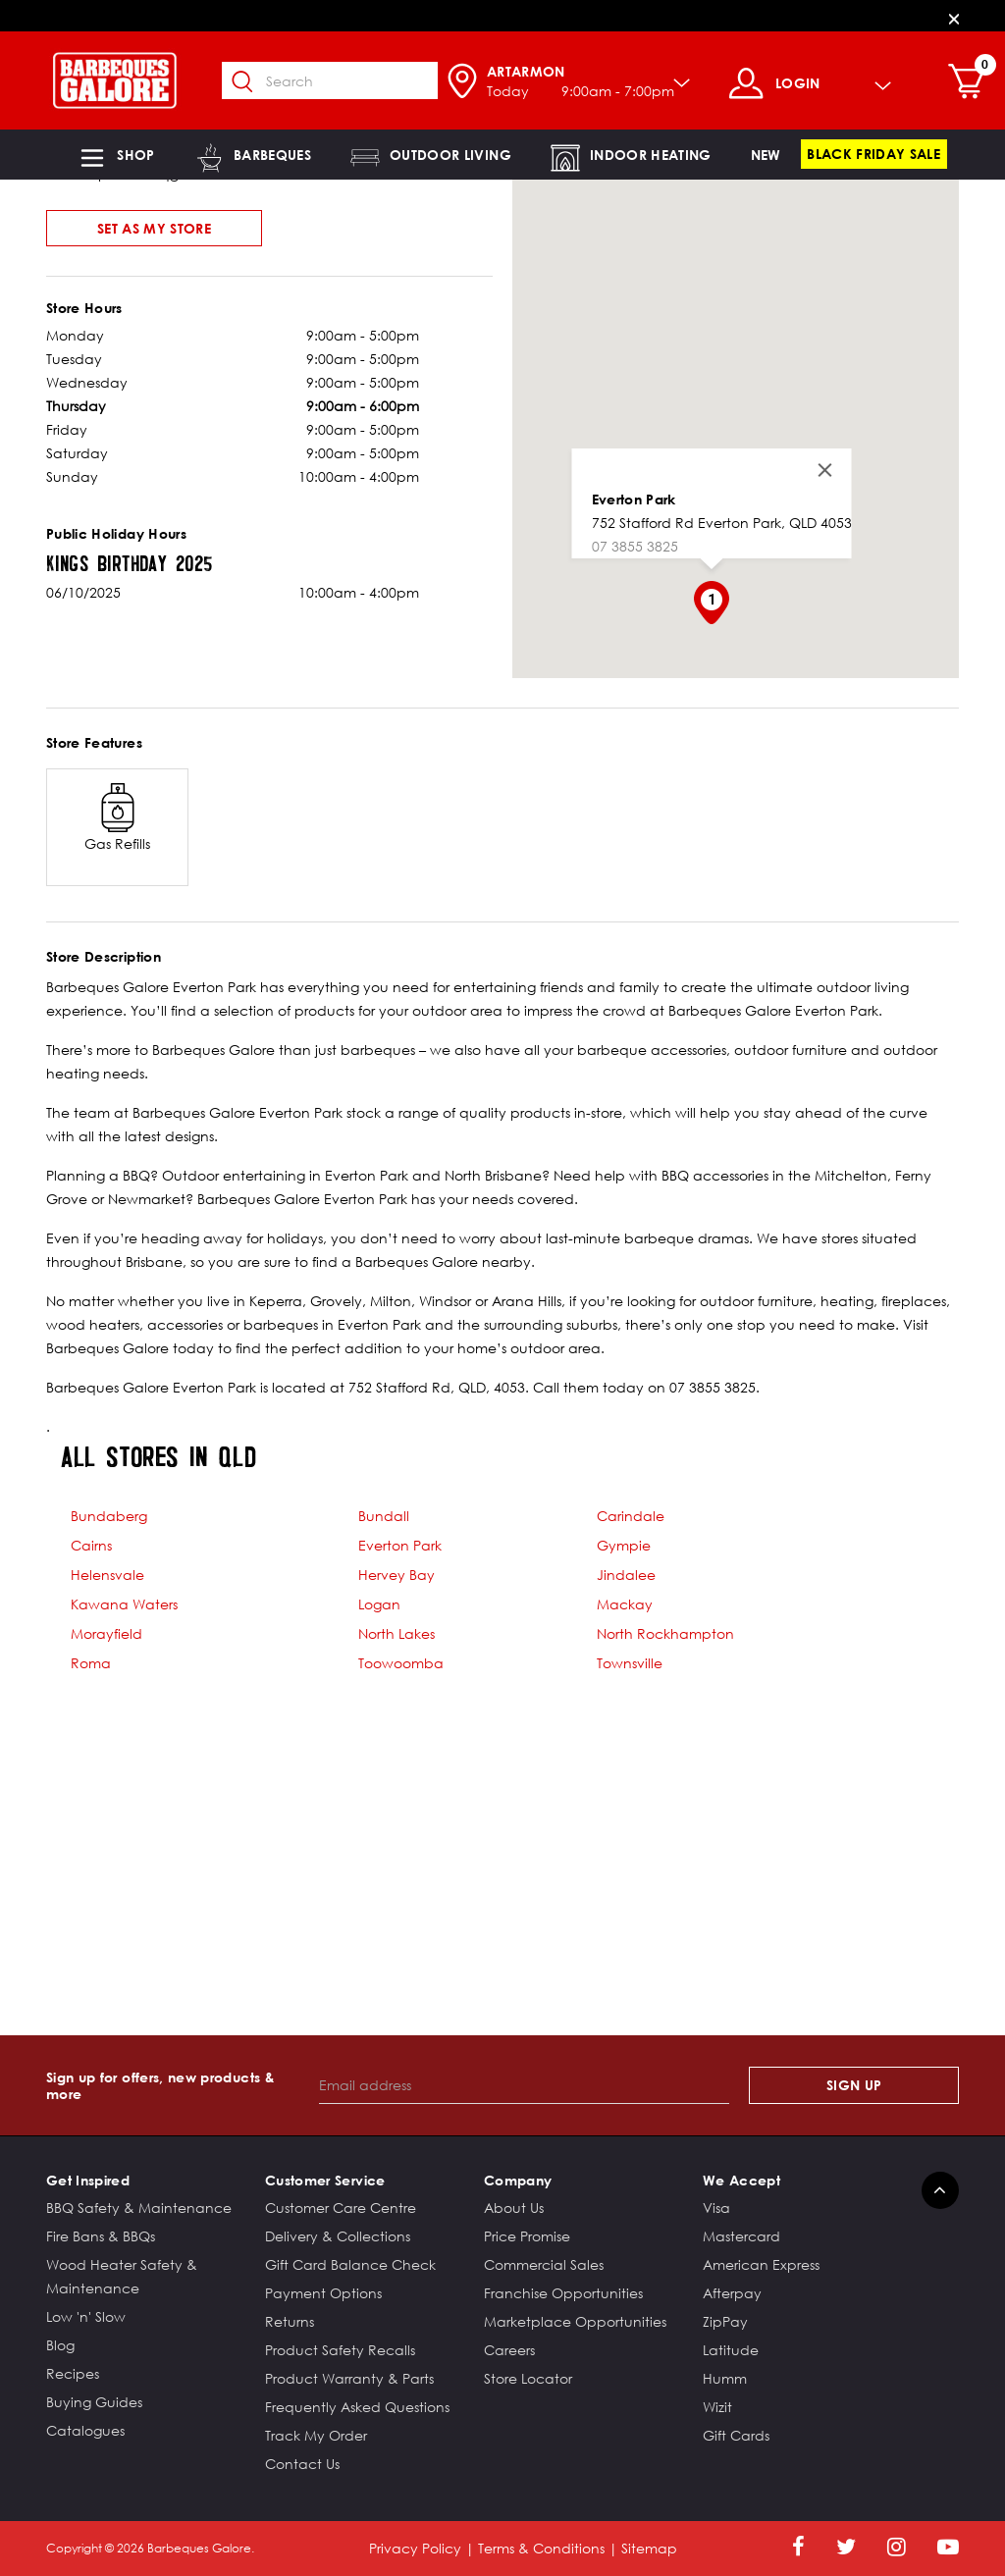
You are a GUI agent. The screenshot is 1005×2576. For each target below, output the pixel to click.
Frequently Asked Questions (357, 2406)
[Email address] (524, 2085)
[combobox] (343, 80)
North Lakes (396, 1633)
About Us (514, 2207)
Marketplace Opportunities (575, 2321)
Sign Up (853, 2085)
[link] (766, 155)
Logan (379, 1604)
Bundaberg (109, 1515)
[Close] (954, 18)
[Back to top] (940, 2190)
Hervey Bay (396, 1574)
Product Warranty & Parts (349, 2378)
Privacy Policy (415, 2548)
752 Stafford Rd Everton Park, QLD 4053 (721, 522)
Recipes (72, 2373)
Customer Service (325, 2180)
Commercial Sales (544, 2264)
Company (518, 2180)
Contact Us (302, 2463)
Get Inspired (88, 2180)
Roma (91, 1663)
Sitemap (649, 2548)
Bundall (383, 1515)
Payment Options (323, 2293)
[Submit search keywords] (256, 82)
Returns (289, 2321)
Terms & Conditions (541, 2548)
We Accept (741, 2180)
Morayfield (106, 1633)
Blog (60, 2345)
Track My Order (316, 2435)
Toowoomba (401, 1663)
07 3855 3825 (634, 546)
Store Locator (528, 2378)
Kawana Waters (124, 1604)
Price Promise (527, 2236)
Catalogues (85, 2430)
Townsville (629, 1663)
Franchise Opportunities (563, 2293)
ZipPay (725, 2321)
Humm (725, 2378)
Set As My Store (154, 228)
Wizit (717, 2406)
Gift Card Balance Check (350, 2264)
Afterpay (732, 2293)
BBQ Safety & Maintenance (139, 2207)
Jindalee (626, 1574)
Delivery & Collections (337, 2236)
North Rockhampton (665, 1633)
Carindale (630, 1515)
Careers (509, 2349)
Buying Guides (94, 2401)
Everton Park (633, 499)
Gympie (624, 1545)
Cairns (91, 1545)
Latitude (731, 2349)
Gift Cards (736, 2435)
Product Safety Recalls (340, 2349)
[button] (116, 155)
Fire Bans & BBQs (100, 2236)
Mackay (625, 1604)
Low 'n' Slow (86, 2316)
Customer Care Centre (340, 2207)
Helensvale (107, 1574)
